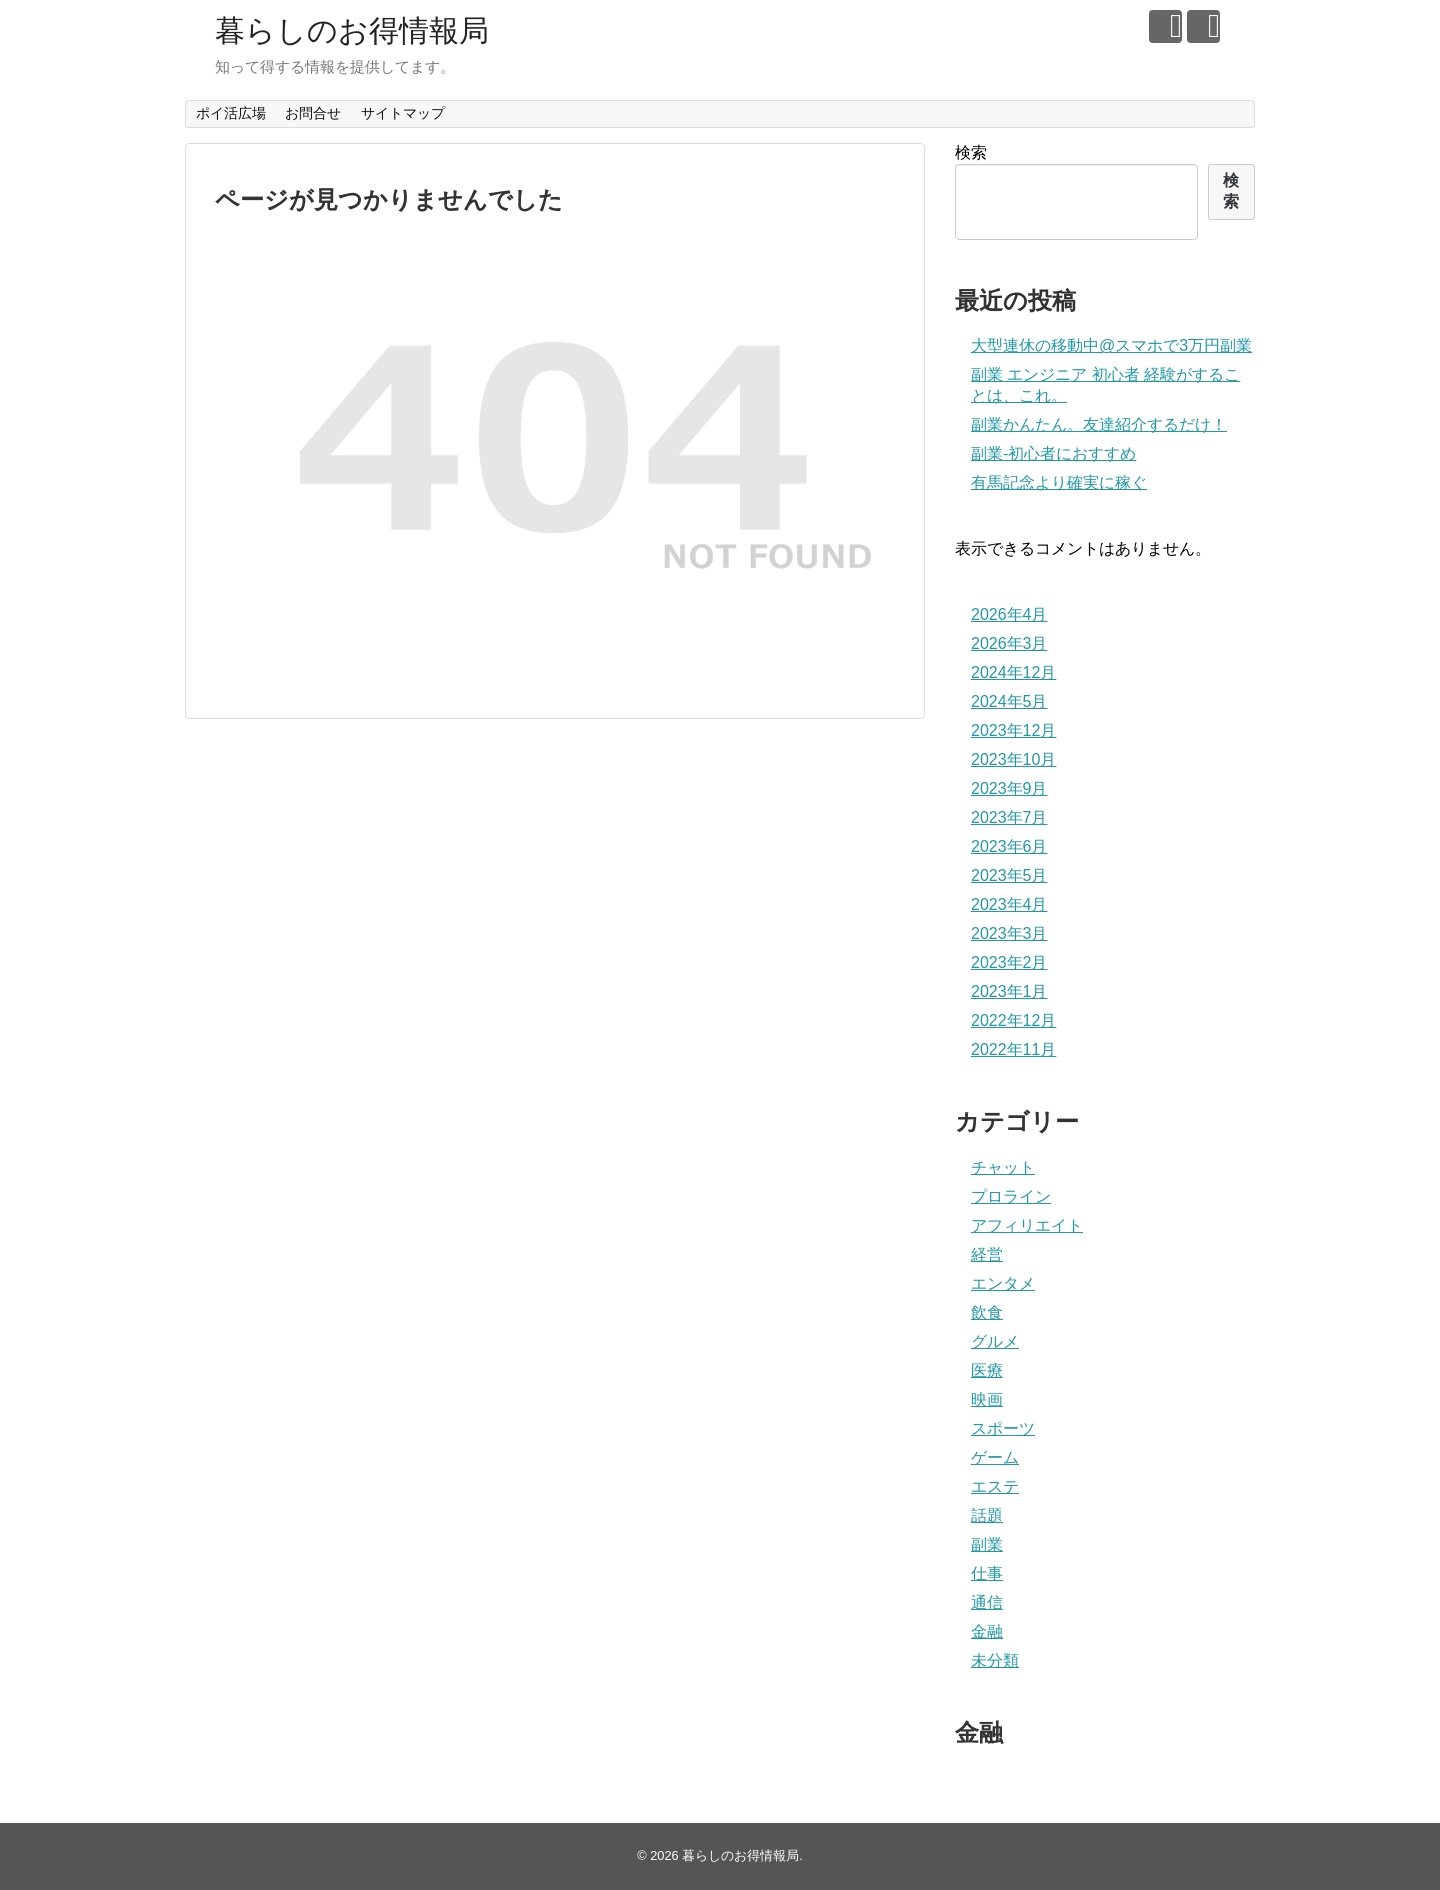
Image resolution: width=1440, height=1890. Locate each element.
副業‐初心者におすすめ (1053, 453)
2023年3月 (1009, 933)
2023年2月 (1009, 962)
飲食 (987, 1312)
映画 (987, 1399)
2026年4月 (1009, 614)
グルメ (995, 1341)
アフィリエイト (1027, 1225)
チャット (1003, 1167)
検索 (971, 152)
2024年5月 (1009, 701)
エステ (995, 1486)
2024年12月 (1013, 672)
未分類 (995, 1660)
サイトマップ (403, 113)
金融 (987, 1631)
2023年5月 (1009, 875)
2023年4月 (1009, 904)
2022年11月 (1013, 1049)
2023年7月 (1009, 817)
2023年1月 (1009, 991)
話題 (987, 1515)
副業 (987, 1544)
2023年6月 (1009, 846)
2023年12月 (1013, 730)
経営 (987, 1254)
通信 (987, 1602)
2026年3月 (1009, 643)
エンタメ (1003, 1283)
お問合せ (313, 113)
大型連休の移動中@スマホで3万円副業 (1111, 345)
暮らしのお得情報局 (352, 30)
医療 (987, 1370)
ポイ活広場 (231, 113)
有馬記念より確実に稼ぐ (1059, 482)
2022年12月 (1013, 1020)
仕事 (987, 1573)
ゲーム (995, 1457)
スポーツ (1003, 1428)
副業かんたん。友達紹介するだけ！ (1099, 424)
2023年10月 (1013, 759)
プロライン (1011, 1196)
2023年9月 (1009, 788)
